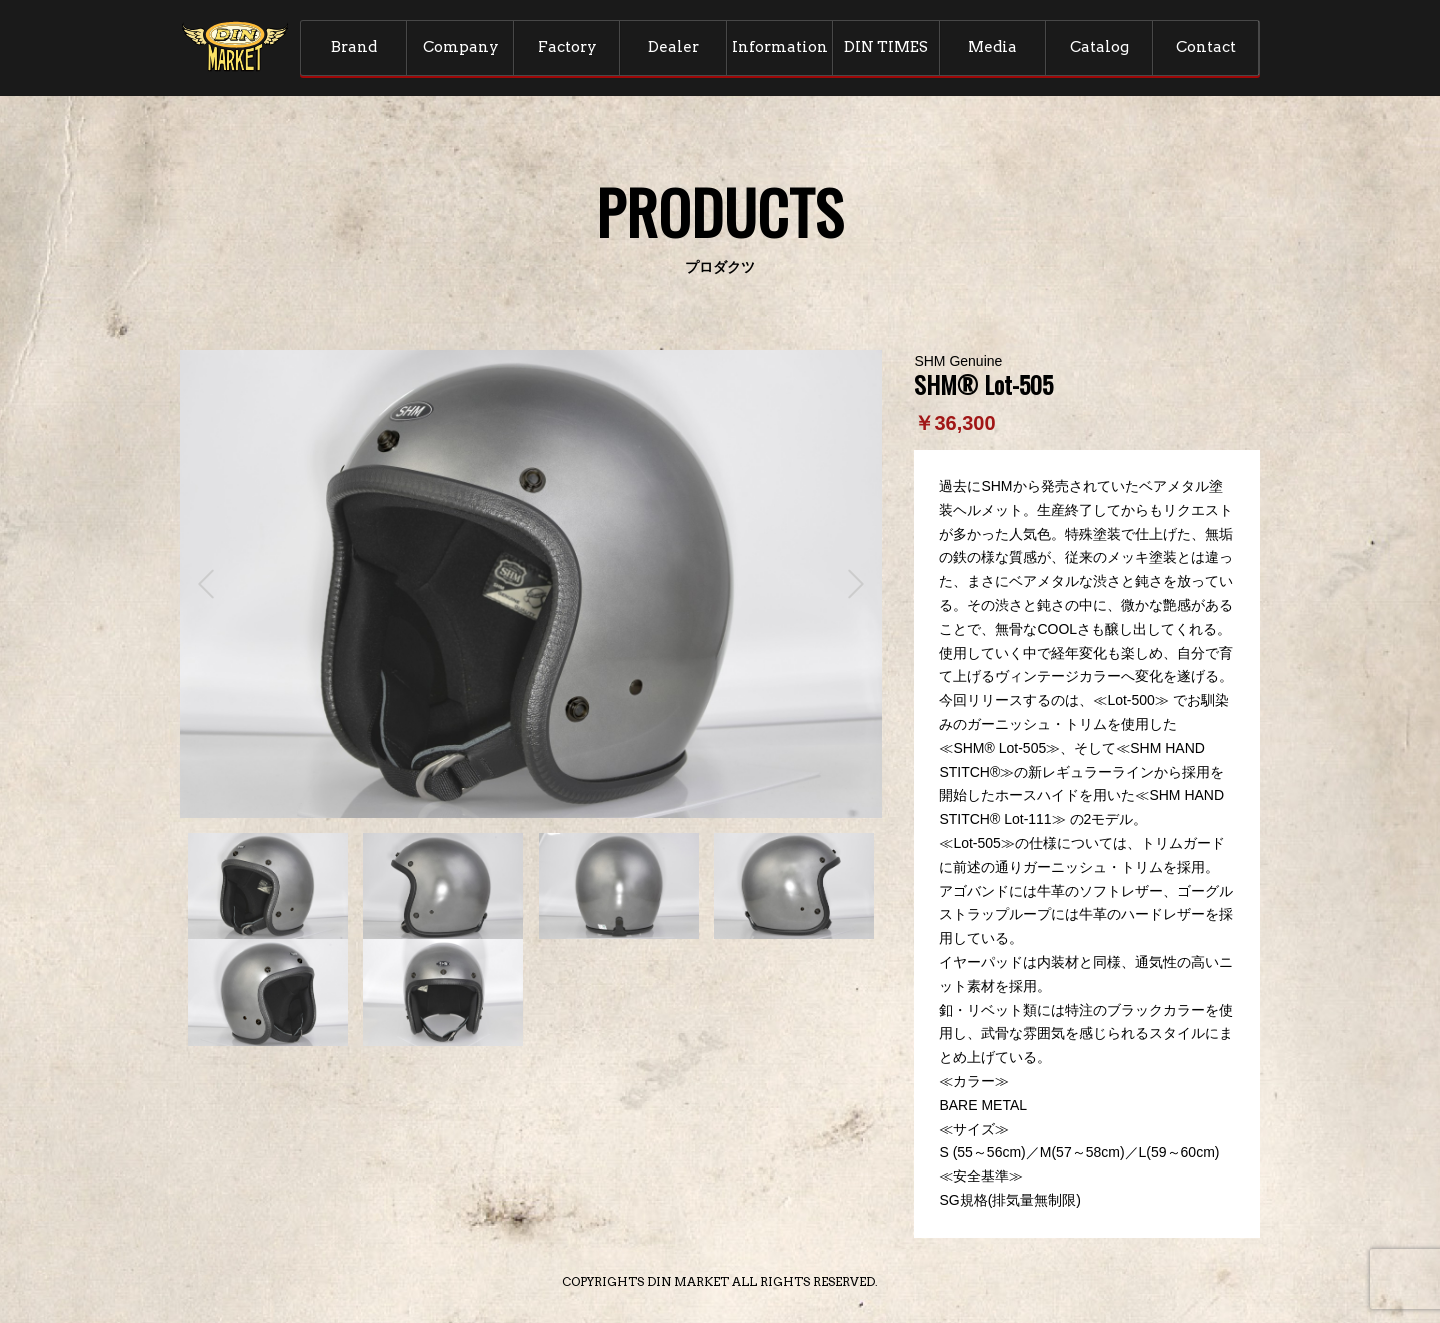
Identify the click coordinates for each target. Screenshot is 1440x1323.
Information (780, 47)
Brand (354, 47)
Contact (1206, 47)
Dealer (673, 47)
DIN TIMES (886, 47)
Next (856, 584)
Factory (567, 47)
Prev (206, 584)
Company (461, 47)
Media (992, 47)
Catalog (1099, 47)
